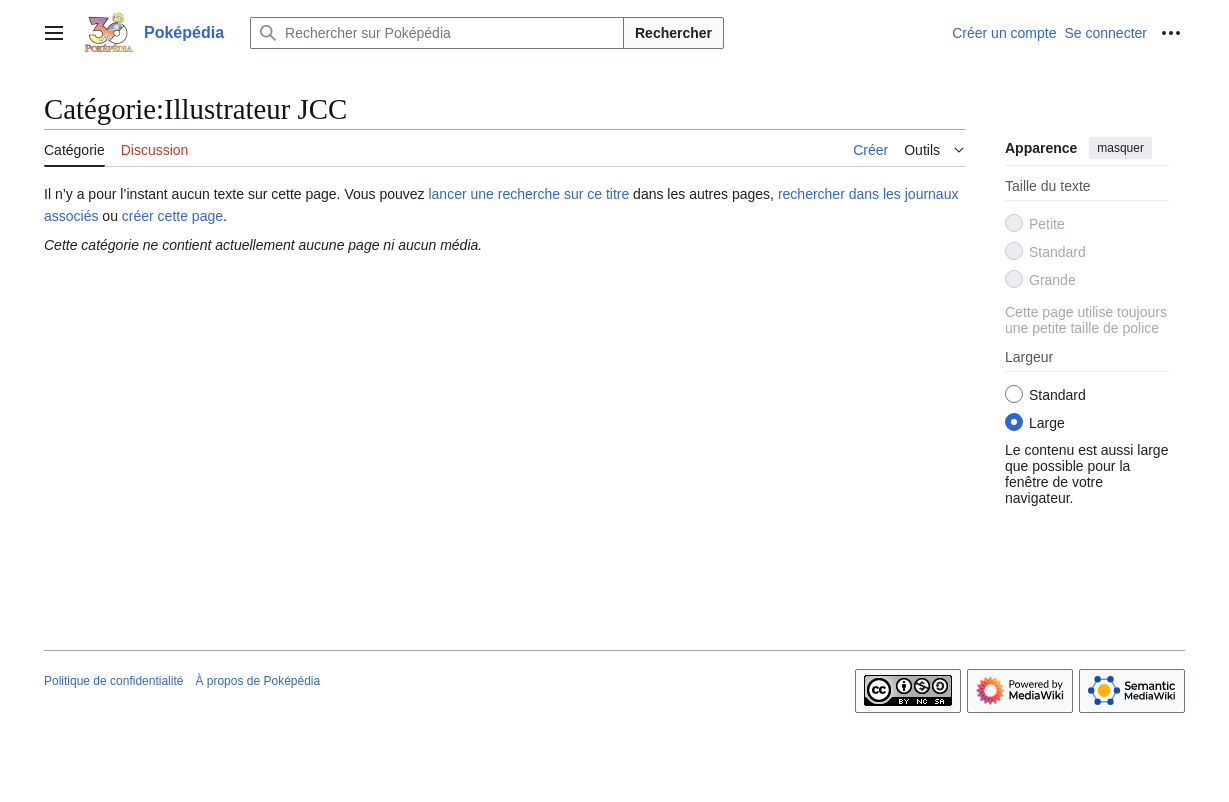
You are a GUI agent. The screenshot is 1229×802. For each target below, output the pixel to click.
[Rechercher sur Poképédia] (437, 33)
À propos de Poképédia (257, 681)
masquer (1120, 148)
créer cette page (172, 216)
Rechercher (673, 33)
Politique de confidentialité (113, 681)
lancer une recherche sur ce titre (528, 194)
